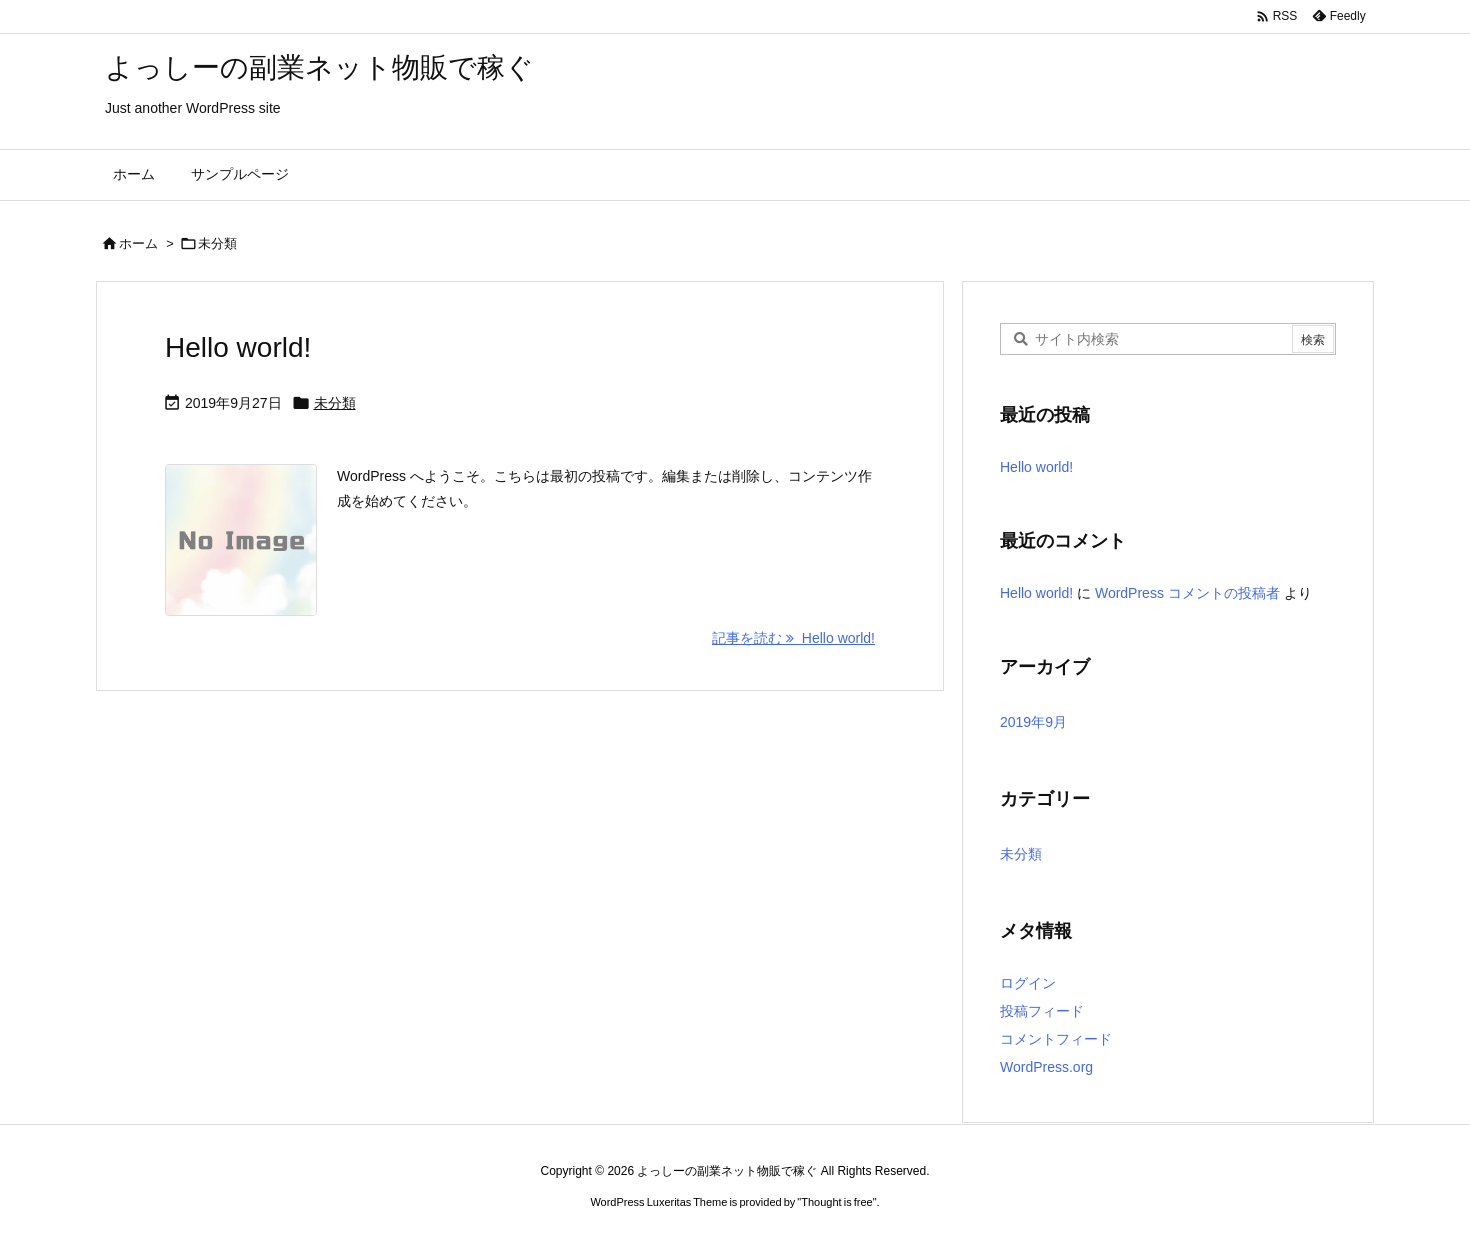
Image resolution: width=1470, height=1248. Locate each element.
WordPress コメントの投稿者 (1187, 593)
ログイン (1028, 983)
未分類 (335, 403)
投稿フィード (1042, 1011)
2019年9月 (1033, 722)
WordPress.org (1046, 1067)
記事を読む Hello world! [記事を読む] (793, 638)
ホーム (138, 243)
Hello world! (238, 347)
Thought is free (836, 1202)
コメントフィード (1056, 1039)
